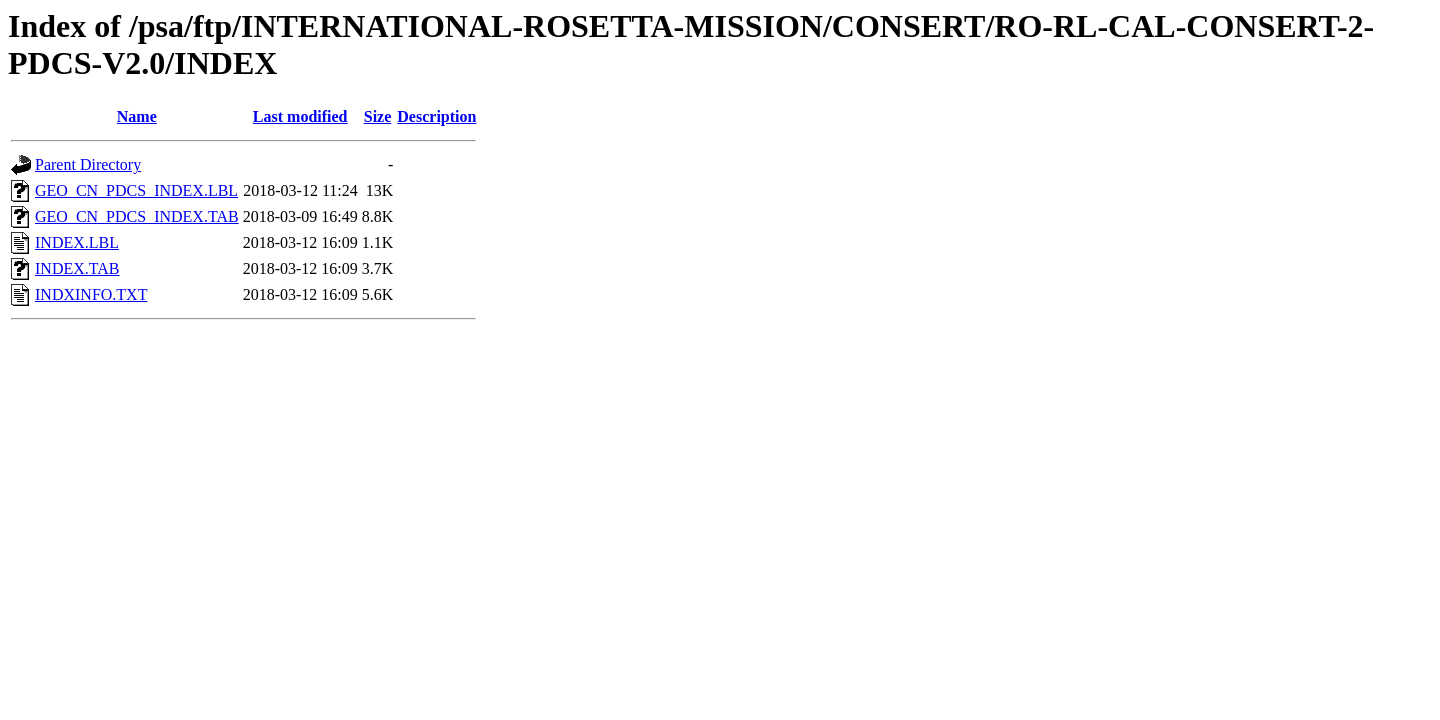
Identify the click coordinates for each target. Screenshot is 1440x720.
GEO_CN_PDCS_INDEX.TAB (137, 216)
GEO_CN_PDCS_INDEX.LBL (136, 190)
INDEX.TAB (77, 268)
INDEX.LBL (77, 242)
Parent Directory (88, 164)
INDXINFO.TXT (91, 294)
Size (378, 116)
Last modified (300, 116)
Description (436, 116)
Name (137, 116)
